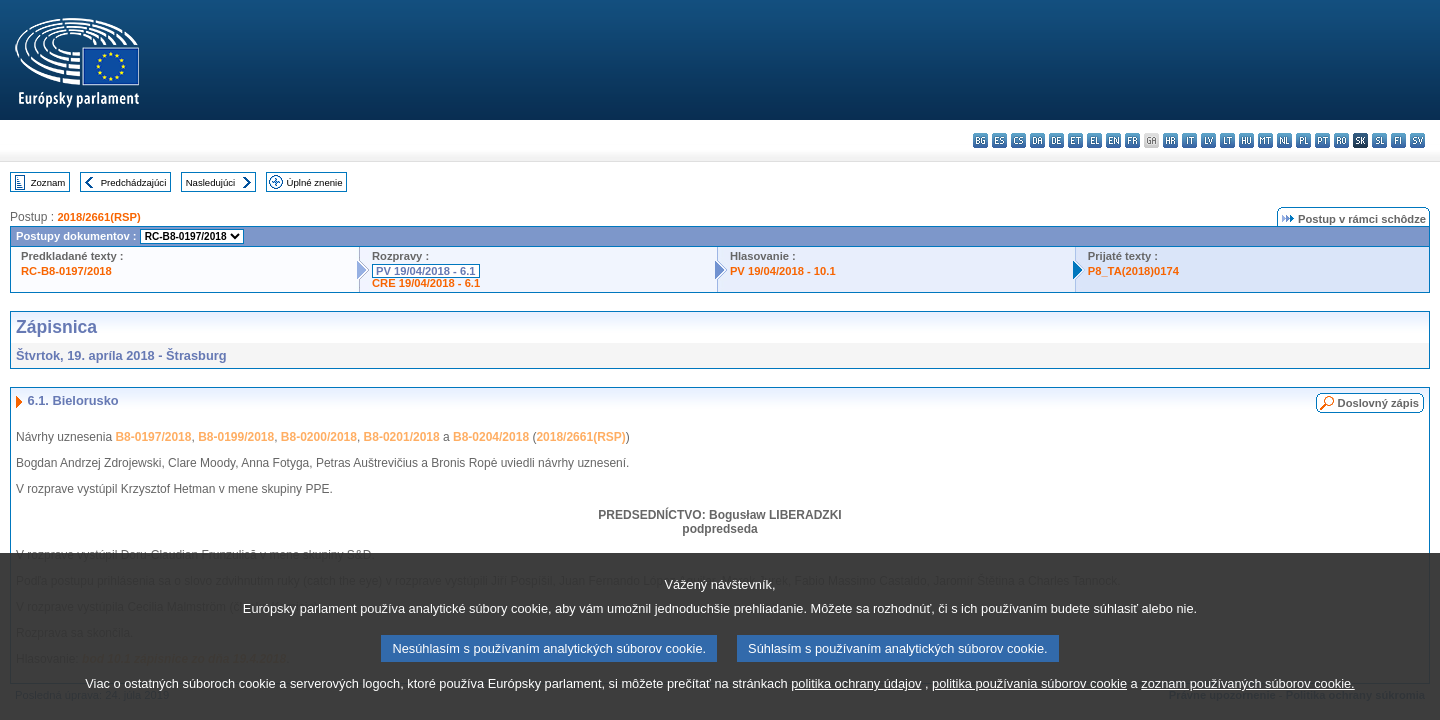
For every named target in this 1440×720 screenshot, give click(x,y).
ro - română (1341, 140)
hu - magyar (1246, 140)
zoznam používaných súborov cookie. (1247, 702)
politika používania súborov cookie (1029, 702)
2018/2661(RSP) (98, 217)
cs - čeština (1018, 140)
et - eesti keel (1075, 140)
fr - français (1132, 140)
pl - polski (1303, 140)
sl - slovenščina (1379, 140)
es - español (999, 140)
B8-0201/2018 (402, 437)
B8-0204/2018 (491, 437)
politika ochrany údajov (856, 702)
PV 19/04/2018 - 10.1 (783, 271)
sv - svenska (1417, 140)
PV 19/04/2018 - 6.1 (426, 271)
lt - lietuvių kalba (1227, 140)
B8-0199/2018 (236, 437)
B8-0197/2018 (153, 437)
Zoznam (48, 182)
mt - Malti (1265, 140)
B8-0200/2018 (319, 437)
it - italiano (1189, 140)
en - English (1113, 140)
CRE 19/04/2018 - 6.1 (426, 283)
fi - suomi (1398, 140)
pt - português (1322, 140)
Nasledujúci (211, 182)
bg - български (980, 140)
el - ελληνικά (1094, 140)
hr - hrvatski (1170, 140)
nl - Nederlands (1284, 140)
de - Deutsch (1056, 140)
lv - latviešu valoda (1208, 140)
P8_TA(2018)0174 (1133, 271)
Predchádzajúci (134, 182)
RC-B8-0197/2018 (66, 271)
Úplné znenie (315, 182)
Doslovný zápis (1378, 403)
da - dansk (1037, 140)
